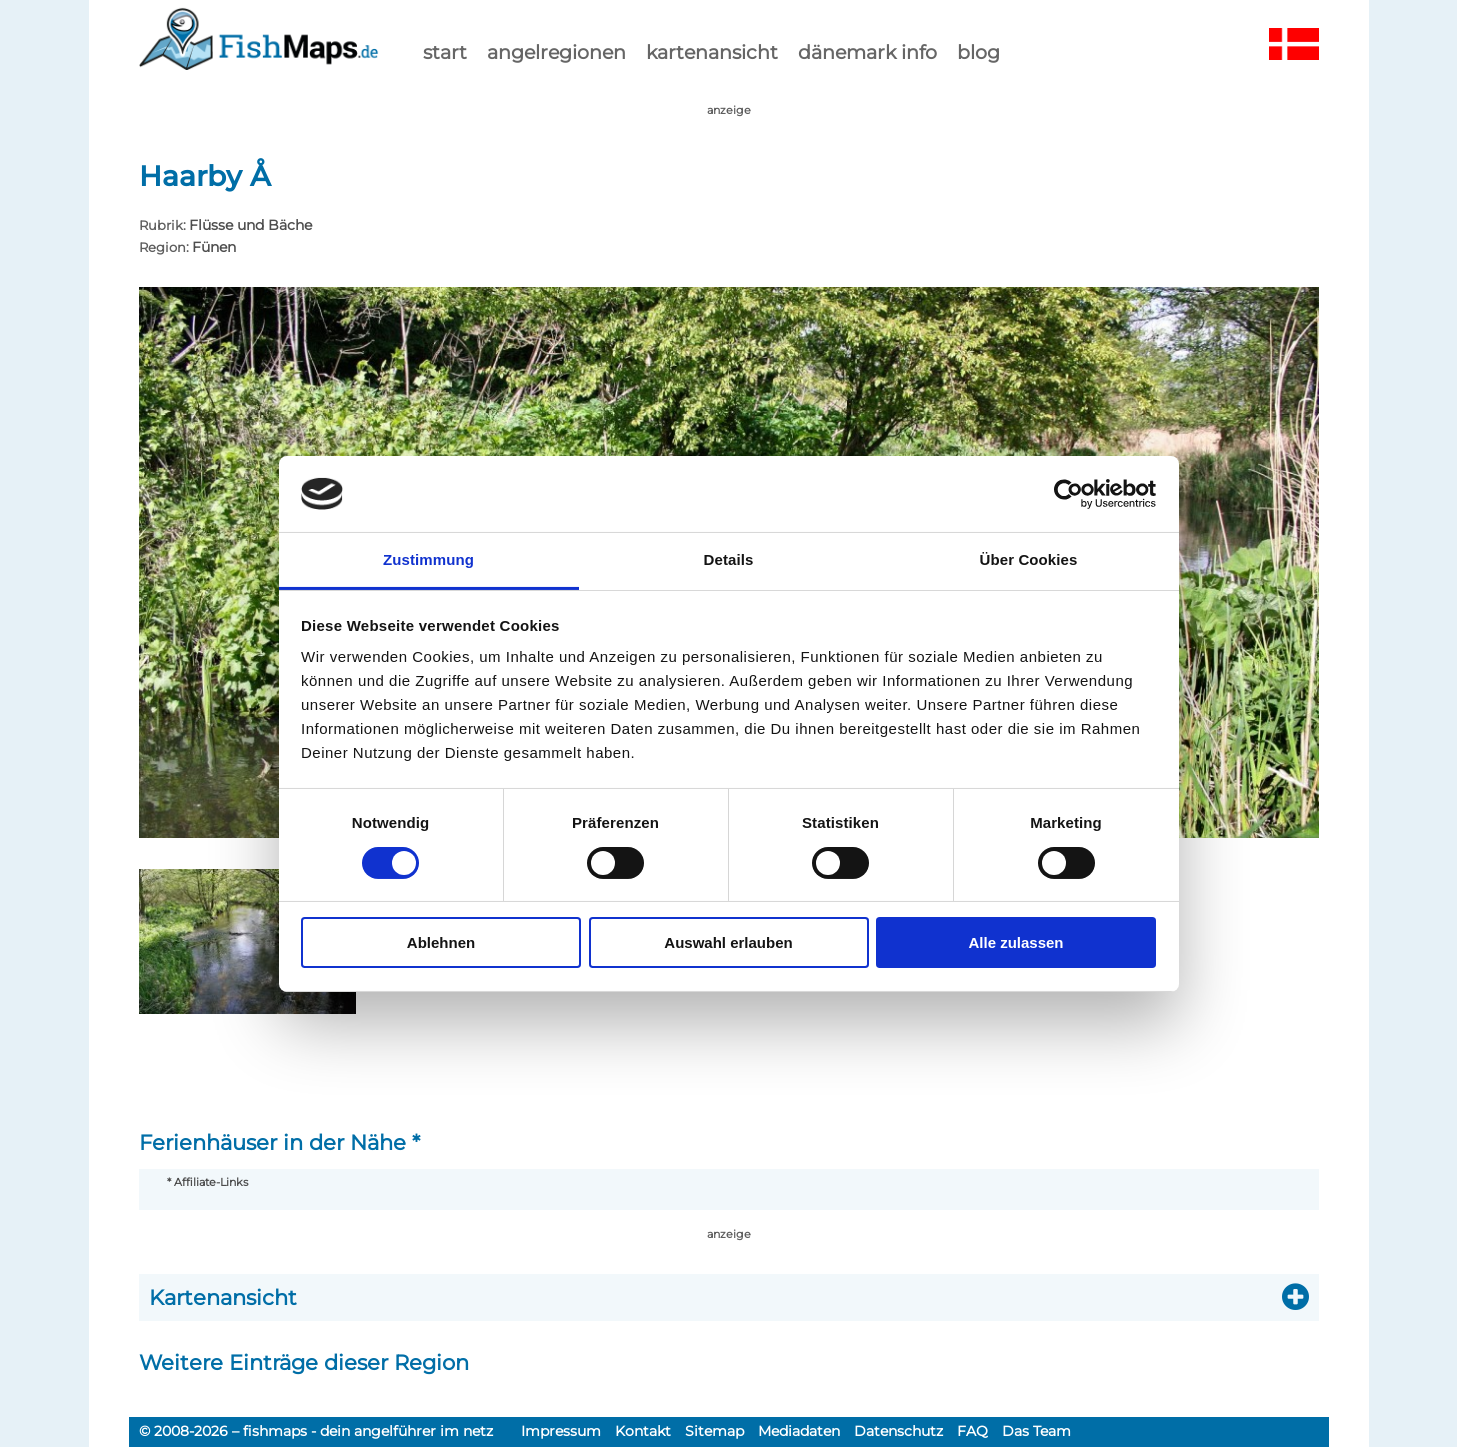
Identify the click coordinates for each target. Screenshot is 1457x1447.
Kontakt (643, 1431)
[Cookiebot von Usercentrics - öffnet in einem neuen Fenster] (1068, 494)
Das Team (1036, 1431)
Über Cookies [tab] (1029, 559)
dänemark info (867, 52)
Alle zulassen (1015, 942)
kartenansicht (712, 52)
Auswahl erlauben (728, 942)
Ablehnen (441, 942)
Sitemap (714, 1431)
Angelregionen (556, 52)
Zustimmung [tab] (428, 559)
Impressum (561, 1431)
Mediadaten (799, 1431)
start (445, 52)
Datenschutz (898, 1431)
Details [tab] (729, 559)
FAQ (972, 1431)
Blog (978, 52)
